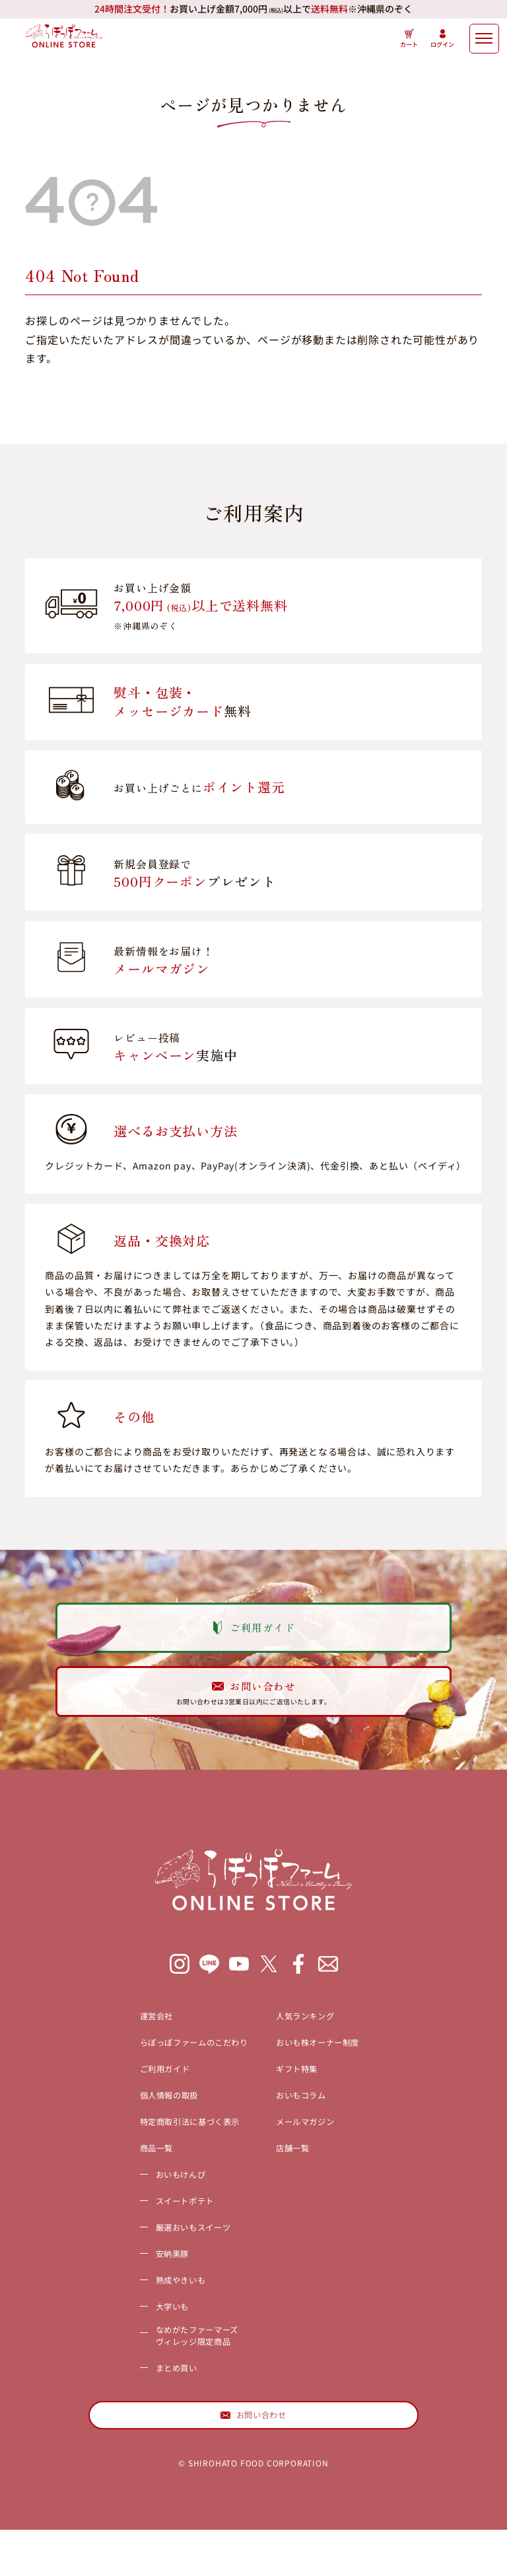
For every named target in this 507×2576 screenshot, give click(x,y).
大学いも (143, 2336)
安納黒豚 (143, 2283)
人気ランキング (319, 2045)
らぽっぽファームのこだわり (178, 2071)
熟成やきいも (154, 2309)
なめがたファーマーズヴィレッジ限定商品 (176, 2370)
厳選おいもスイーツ (171, 2256)
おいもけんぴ (154, 2203)
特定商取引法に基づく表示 (172, 2151)
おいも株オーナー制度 (335, 2071)
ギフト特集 (307, 2098)
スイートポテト (160, 2230)
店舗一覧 (302, 2177)
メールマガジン (319, 2151)
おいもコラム (313, 2124)
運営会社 (128, 2045)
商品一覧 (128, 2177)
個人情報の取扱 (145, 2124)
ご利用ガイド (139, 2098)
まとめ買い (149, 2404)
